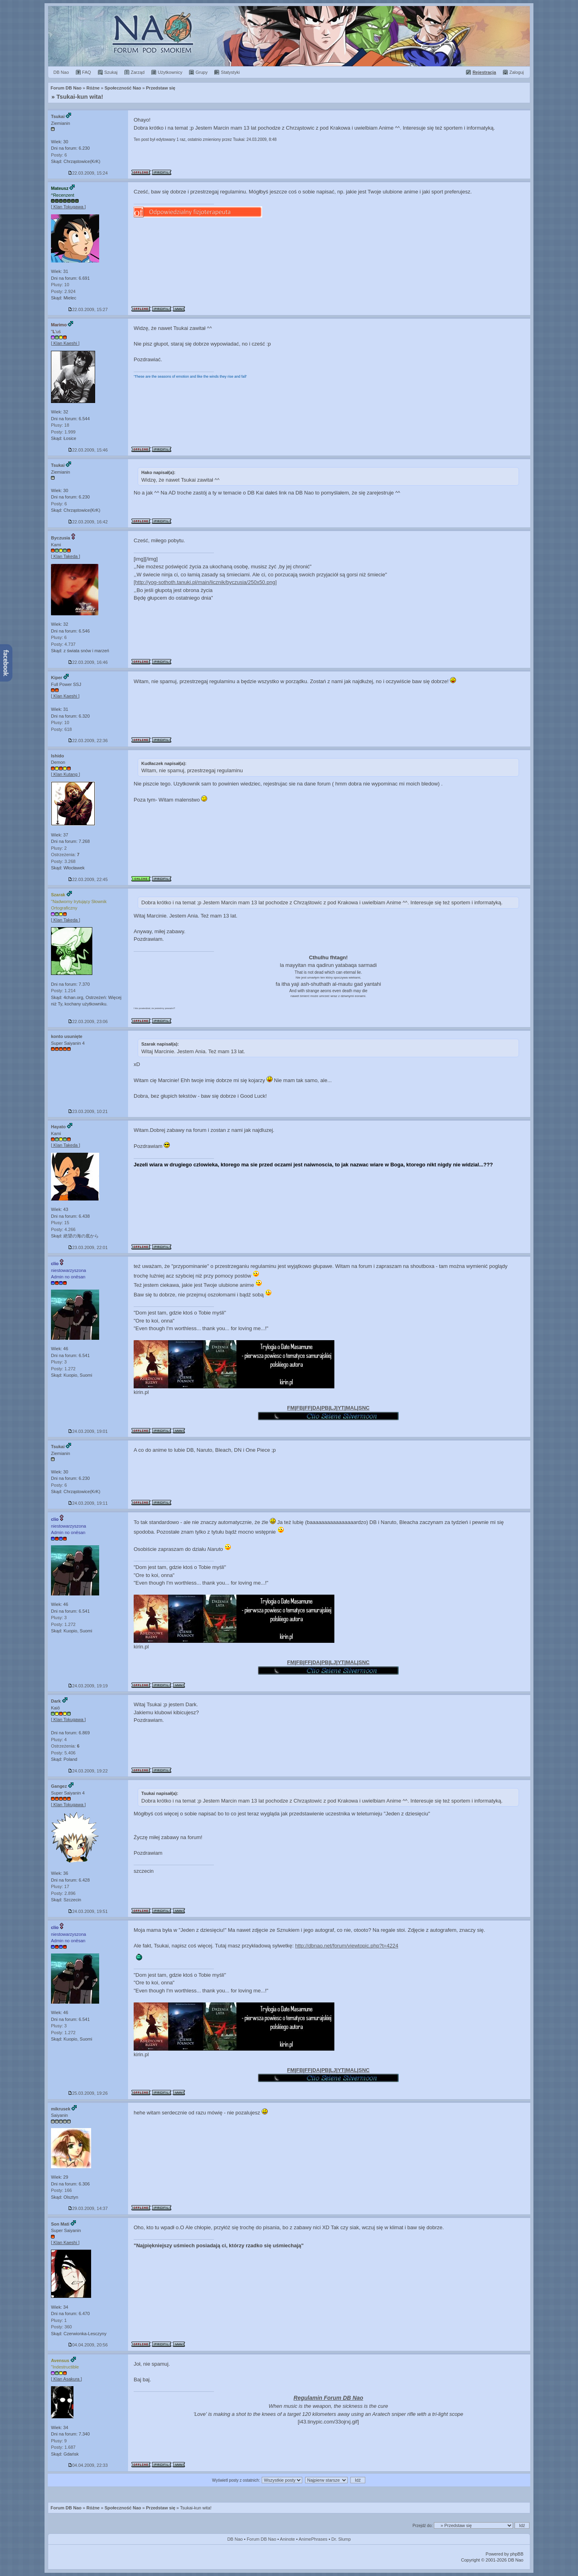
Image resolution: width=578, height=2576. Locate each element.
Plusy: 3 (59, 1361)
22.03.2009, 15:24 (88, 173)
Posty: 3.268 (63, 861)
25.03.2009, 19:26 (88, 2093)
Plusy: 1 (59, 2320)
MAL (351, 1408)
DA (316, 1408)
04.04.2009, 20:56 (88, 2344)
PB (325, 1408)
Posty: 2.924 (63, 291)
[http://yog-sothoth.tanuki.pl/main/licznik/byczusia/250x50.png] (205, 582)
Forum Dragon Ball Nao (289, 36)
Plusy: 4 (59, 1739)
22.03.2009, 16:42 (88, 521)
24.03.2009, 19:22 (88, 1770)
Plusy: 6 (59, 637)
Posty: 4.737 (63, 644)
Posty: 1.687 (63, 2447)
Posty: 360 (61, 2326)
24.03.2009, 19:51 (88, 1911)
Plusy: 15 (60, 1222)
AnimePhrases (313, 2539)
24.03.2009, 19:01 (88, 1431)
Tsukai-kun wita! (80, 96)
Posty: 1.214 (63, 990)
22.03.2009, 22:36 (88, 740)
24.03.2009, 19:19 (88, 1685)
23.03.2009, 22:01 (88, 1247)
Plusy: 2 (59, 848)
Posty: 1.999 (63, 431)
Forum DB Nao (66, 2507)
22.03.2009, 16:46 (88, 662)
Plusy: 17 (60, 1886)
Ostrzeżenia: (65, 854)
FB (299, 1408)
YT (341, 1408)
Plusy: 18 (60, 425)
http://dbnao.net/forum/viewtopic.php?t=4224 (346, 1946)
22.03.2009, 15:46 (88, 450)
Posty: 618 (61, 729)
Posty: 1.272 (63, 1368)
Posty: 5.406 (63, 1752)
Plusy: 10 (60, 284)
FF (308, 1408)
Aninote (287, 2539)
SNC (363, 1408)
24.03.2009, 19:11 (88, 1503)
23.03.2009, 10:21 (88, 1111)
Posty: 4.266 (63, 1229)
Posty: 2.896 (63, 1893)
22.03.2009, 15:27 (88, 309)
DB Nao (235, 2539)
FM (291, 1408)
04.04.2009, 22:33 (88, 2465)
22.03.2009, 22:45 (88, 879)
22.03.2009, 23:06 (88, 1021)
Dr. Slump (341, 2539)
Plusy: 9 (59, 2440)
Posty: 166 (61, 2190)
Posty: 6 (59, 155)
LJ (333, 1408)
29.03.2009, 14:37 (88, 2208)
